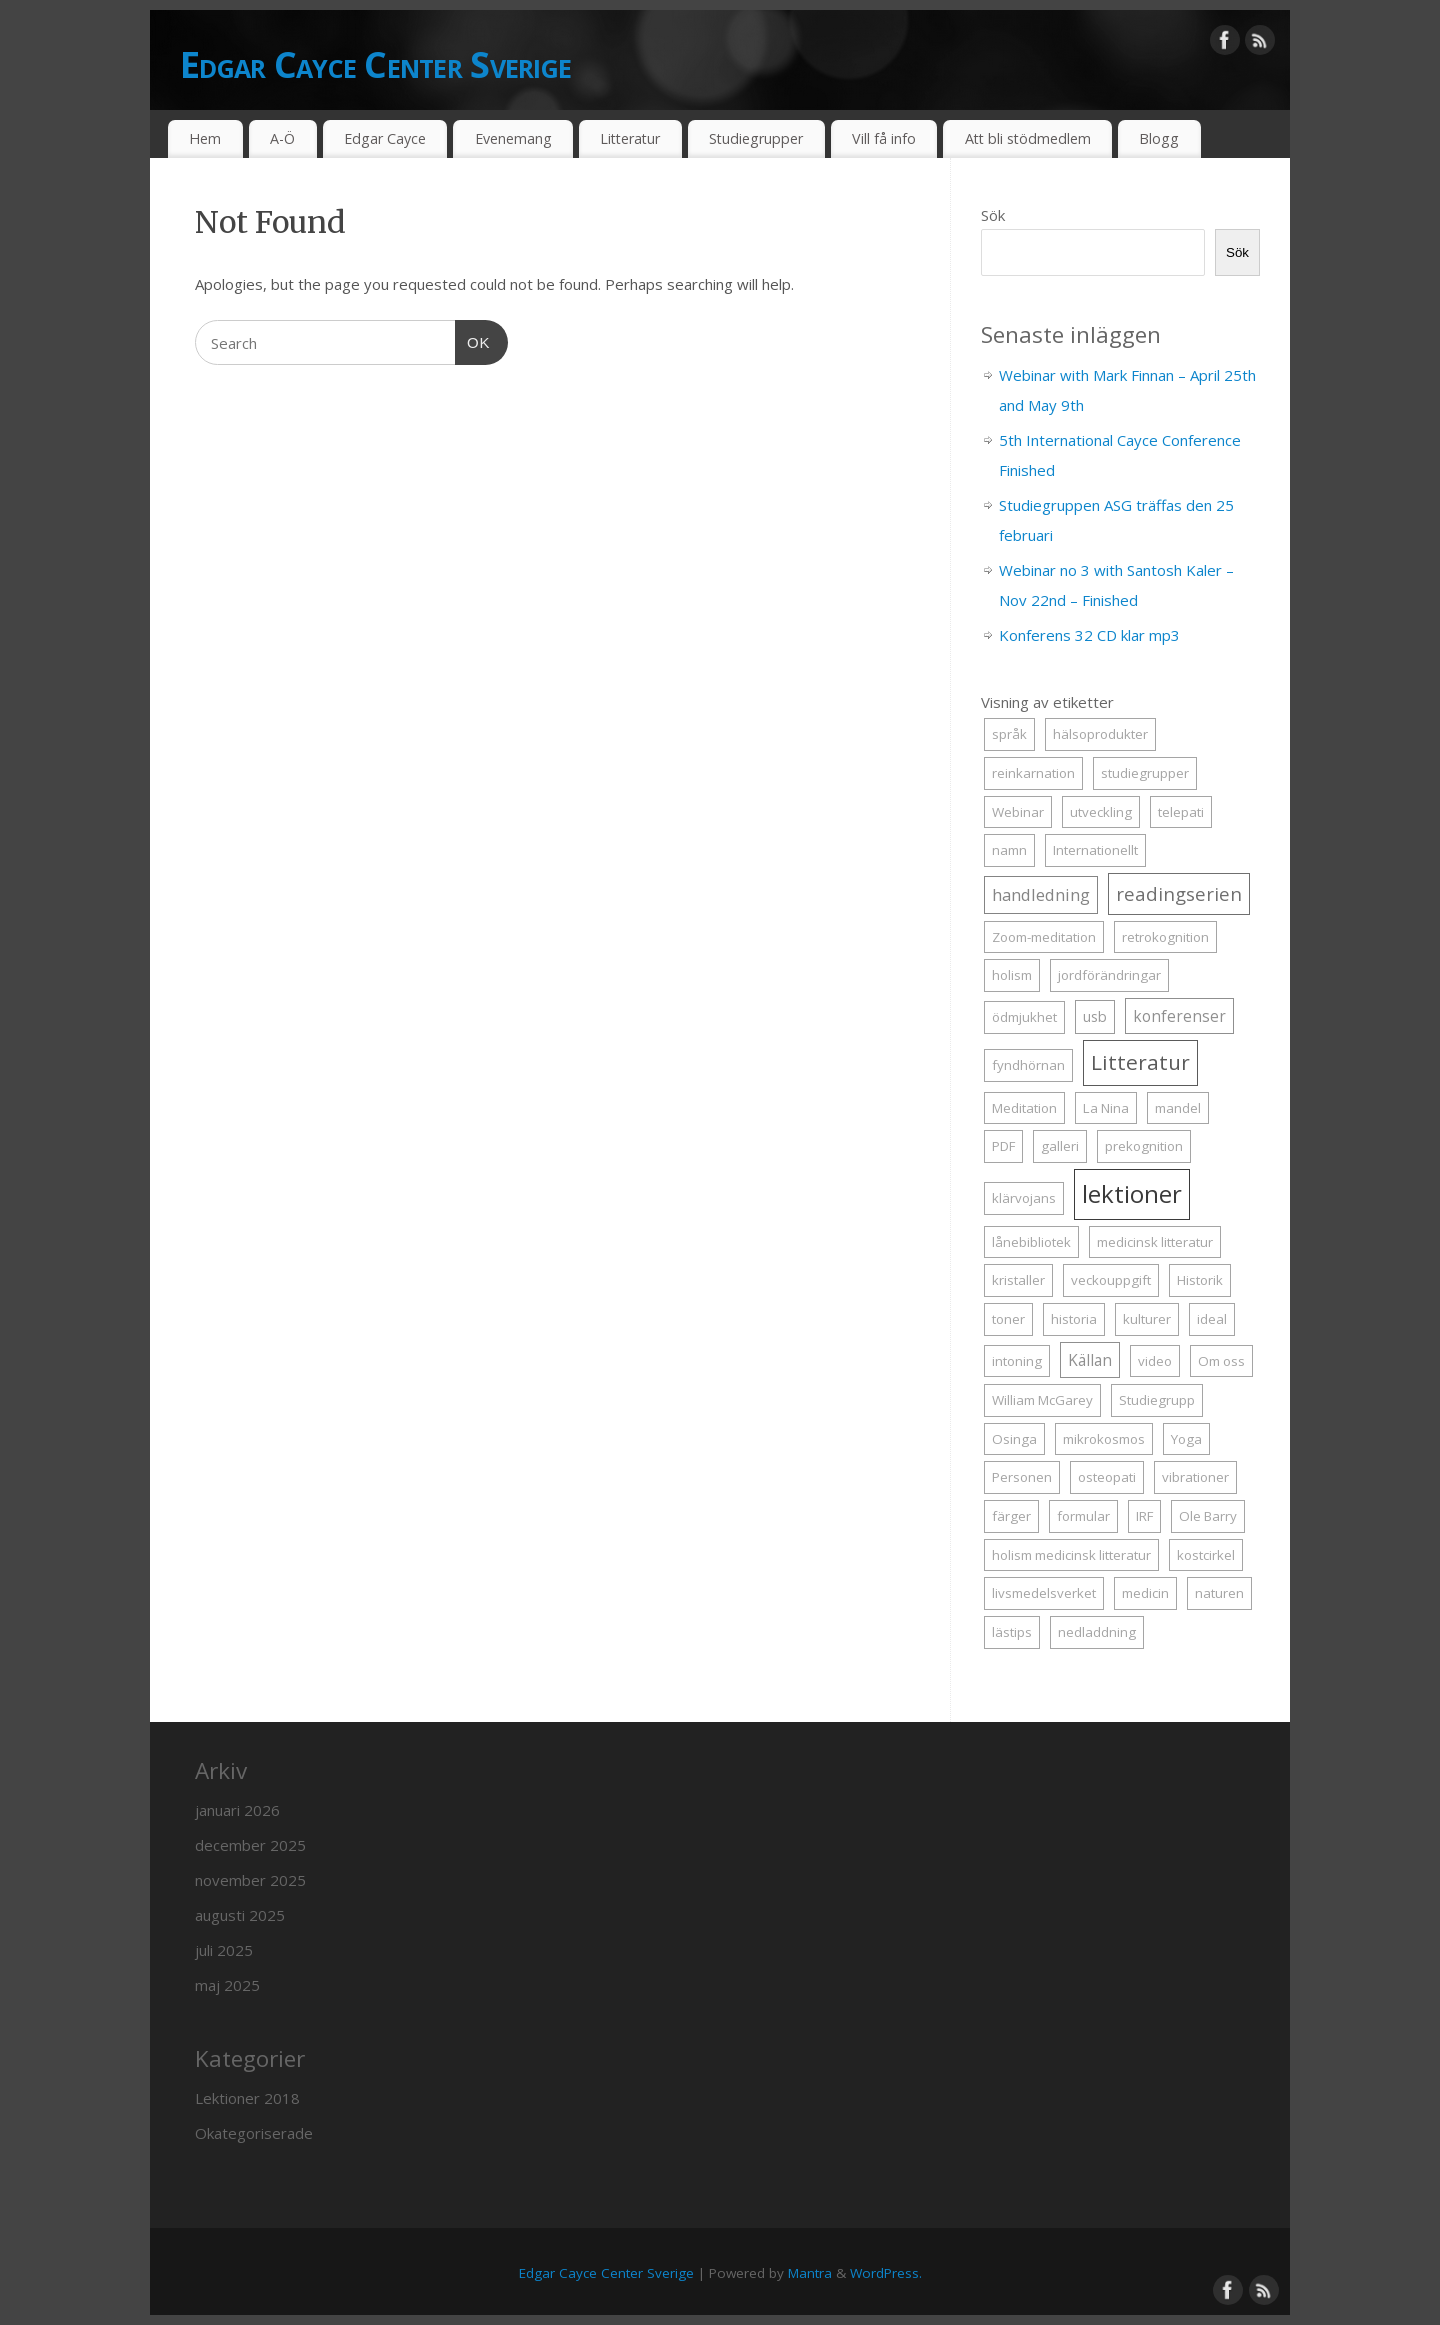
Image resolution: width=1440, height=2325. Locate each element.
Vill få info (884, 138)
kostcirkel (1206, 1555)
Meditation (1024, 1108)
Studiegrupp (1157, 1400)
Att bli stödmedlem (1028, 138)
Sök (993, 215)
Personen (1022, 1477)
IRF (1144, 1516)
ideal (1212, 1319)
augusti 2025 (240, 1915)
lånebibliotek (1031, 1242)
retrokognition (1165, 937)
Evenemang (513, 138)
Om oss (1221, 1361)
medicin (1145, 1593)
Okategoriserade (254, 2133)
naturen (1219, 1593)
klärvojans (1024, 1198)
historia (1074, 1319)
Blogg (1159, 138)
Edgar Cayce (385, 138)
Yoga (1186, 1439)
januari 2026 (237, 1810)
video (1155, 1361)
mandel (1178, 1108)
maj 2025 (227, 1985)
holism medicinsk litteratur (1071, 1555)
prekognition (1144, 1146)
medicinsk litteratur (1155, 1242)
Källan (1090, 1360)
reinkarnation (1033, 773)
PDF (1003, 1146)
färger (1011, 1516)
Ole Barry (1208, 1516)
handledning (1041, 894)
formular (1083, 1516)
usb (1095, 1016)
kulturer (1147, 1319)
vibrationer (1195, 1477)
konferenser (1179, 1016)
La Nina (1106, 1108)
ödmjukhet (1024, 1017)
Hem (205, 138)
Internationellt (1095, 850)
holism (1012, 975)
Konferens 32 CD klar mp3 (1089, 635)
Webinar (1018, 812)
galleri (1060, 1146)
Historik (1200, 1280)
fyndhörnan (1028, 1065)
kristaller (1018, 1280)
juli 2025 (224, 1950)
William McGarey (1042, 1400)
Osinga (1014, 1439)
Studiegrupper (756, 138)
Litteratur (630, 138)
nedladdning (1097, 1632)
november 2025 (250, 1880)
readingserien (1179, 893)
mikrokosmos (1104, 1439)
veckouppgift (1111, 1280)
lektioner (1132, 1193)
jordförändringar (1109, 975)
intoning (1017, 1361)
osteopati (1107, 1477)
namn (1009, 850)
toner (1008, 1319)
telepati (1181, 812)
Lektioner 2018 (247, 2098)
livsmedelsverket (1044, 1593)
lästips (1012, 1632)
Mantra (810, 2273)
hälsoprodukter (1100, 734)
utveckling (1101, 812)
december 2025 (250, 1845)
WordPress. (886, 2273)
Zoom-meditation (1044, 937)
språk (1009, 734)
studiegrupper (1145, 773)
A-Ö (282, 138)
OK (473, 340)
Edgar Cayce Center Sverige (375, 64)
